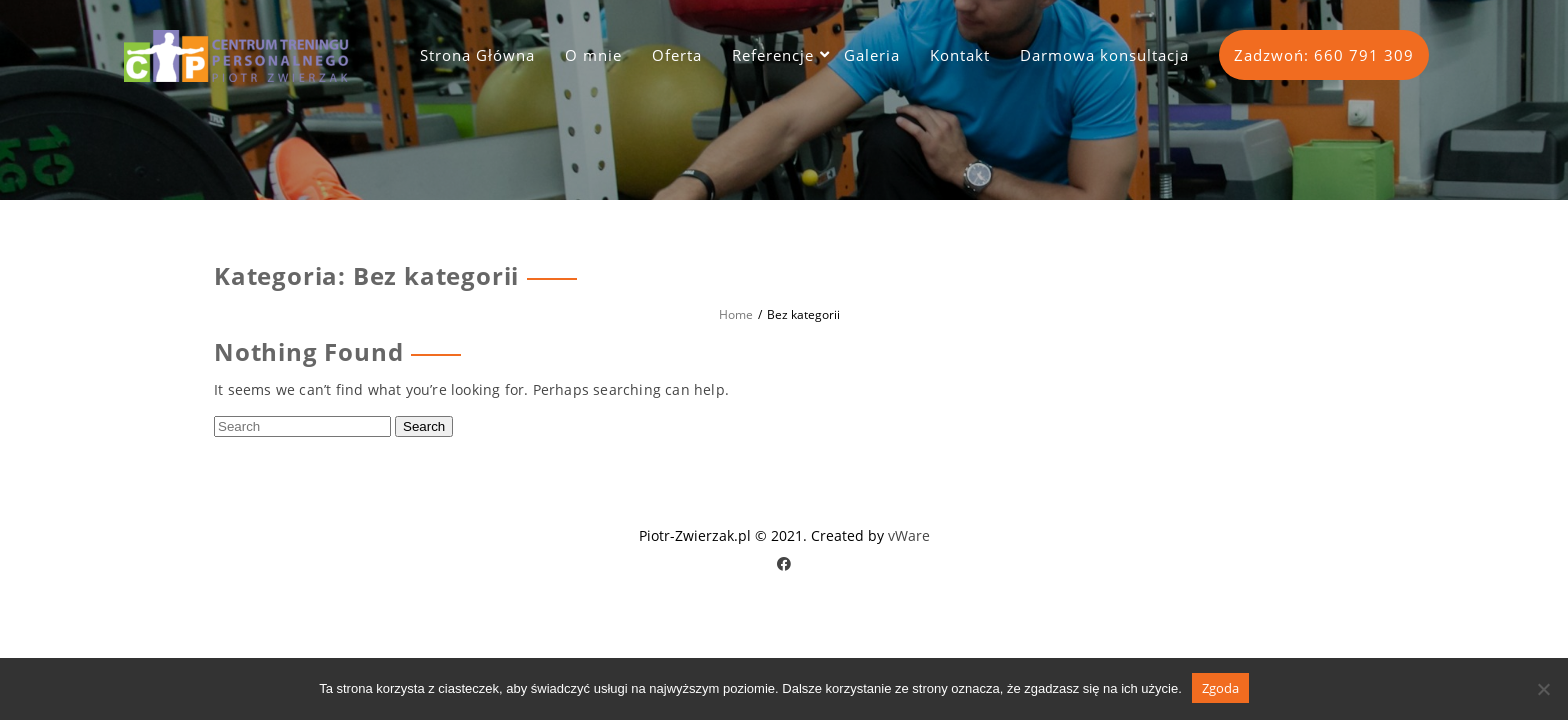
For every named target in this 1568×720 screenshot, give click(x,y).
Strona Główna (477, 55)
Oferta (677, 55)
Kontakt (960, 55)
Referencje (773, 55)
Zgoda (1220, 688)
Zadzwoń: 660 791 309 (1324, 55)
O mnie (593, 55)
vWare (909, 535)
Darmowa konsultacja (1104, 55)
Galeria (872, 55)
